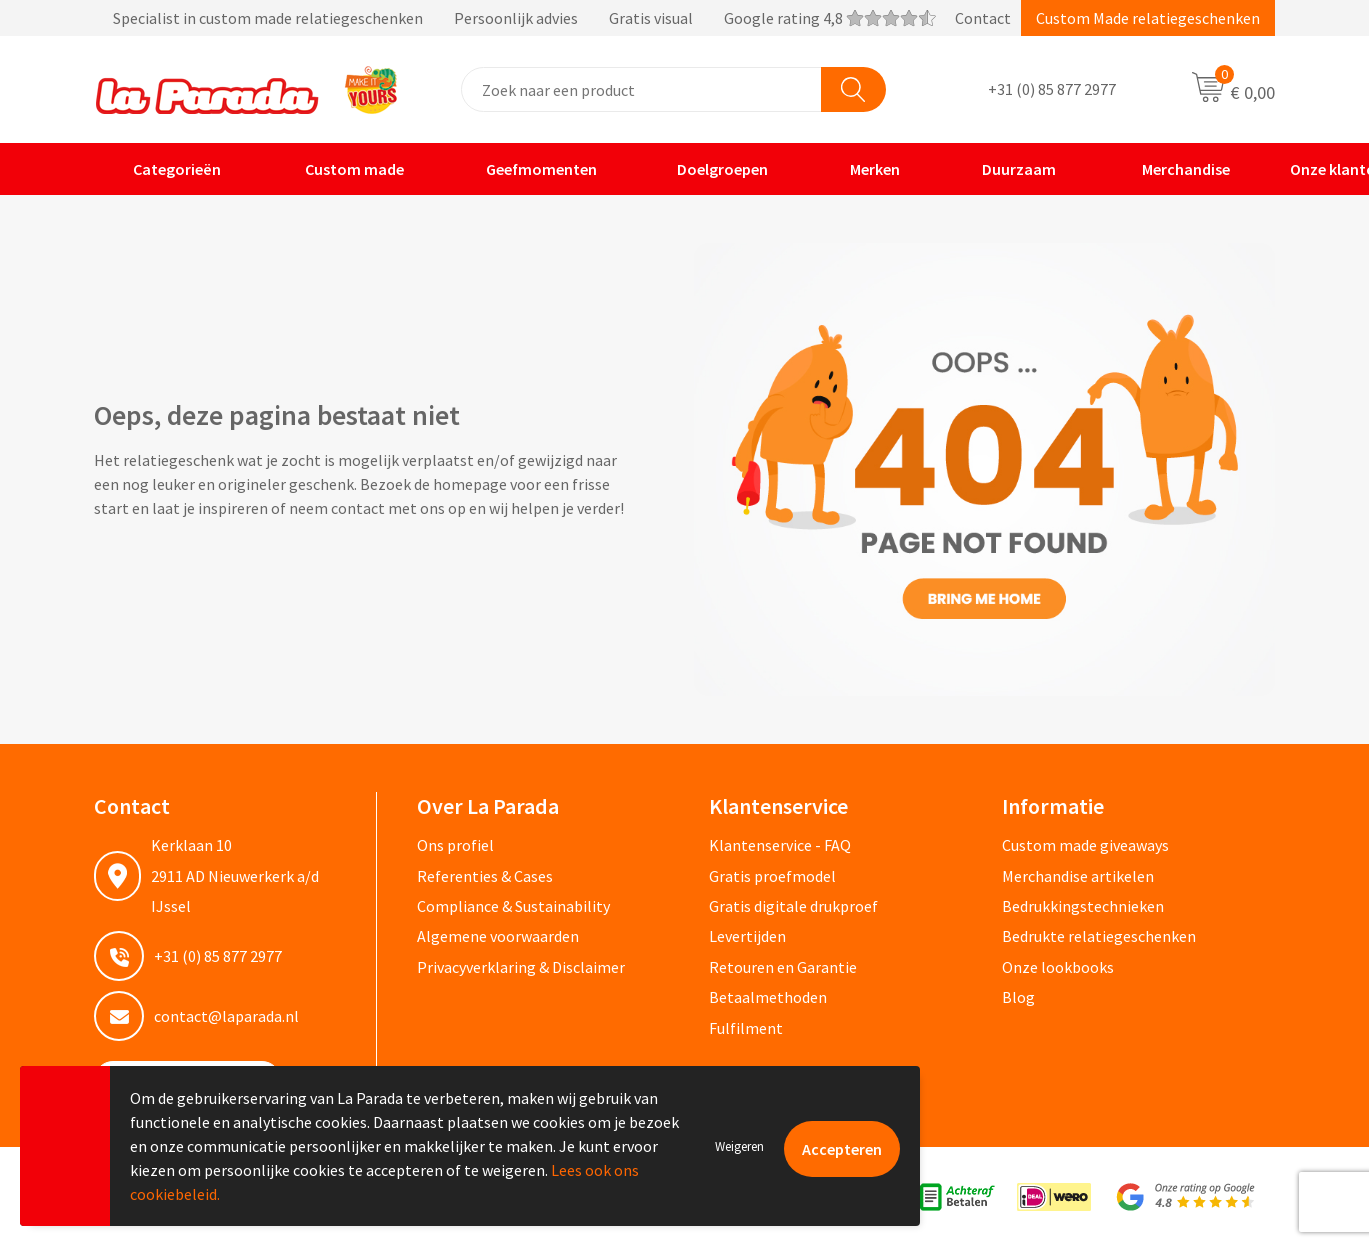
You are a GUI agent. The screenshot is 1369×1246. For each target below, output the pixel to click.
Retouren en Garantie (783, 967)
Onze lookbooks (1058, 967)
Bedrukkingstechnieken (1083, 906)
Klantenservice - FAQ (780, 845)
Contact (983, 18)
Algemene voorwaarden (498, 936)
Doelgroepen (710, 169)
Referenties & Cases (485, 876)
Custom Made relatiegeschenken (1148, 18)
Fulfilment (746, 1028)
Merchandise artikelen (1078, 876)
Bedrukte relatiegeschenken (1099, 936)
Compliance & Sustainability (513, 906)
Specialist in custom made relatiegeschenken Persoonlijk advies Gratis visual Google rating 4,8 (515, 18)
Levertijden (747, 936)
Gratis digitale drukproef (793, 906)
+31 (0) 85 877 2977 (1052, 90)
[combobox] (641, 89)
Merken (862, 169)
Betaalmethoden (768, 997)
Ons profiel (455, 845)
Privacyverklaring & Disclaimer (521, 967)
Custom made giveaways (1085, 845)
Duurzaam (1006, 169)
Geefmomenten (528, 169)
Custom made (340, 169)
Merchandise (1171, 169)
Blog (1018, 997)
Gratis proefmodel (772, 876)
